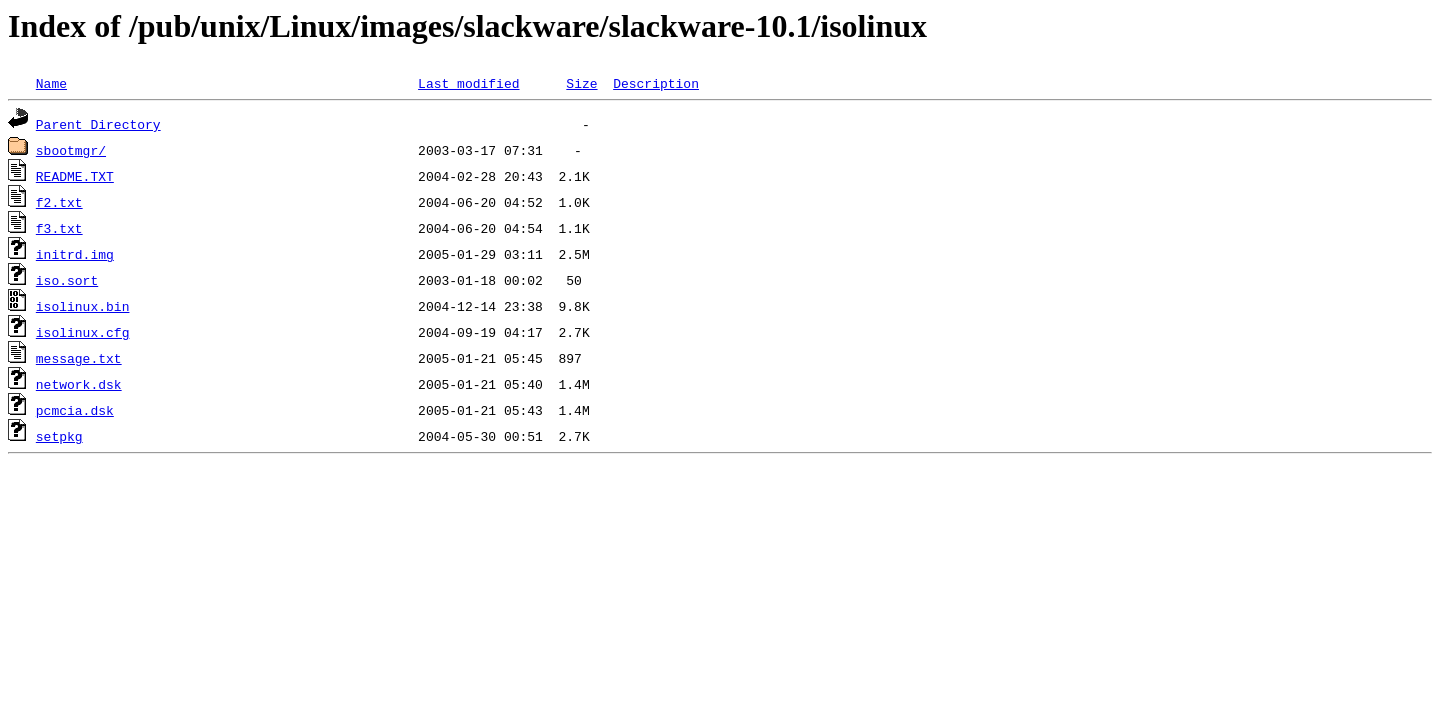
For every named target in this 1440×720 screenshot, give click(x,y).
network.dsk (79, 384)
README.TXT (75, 176)
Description (656, 83)
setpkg (59, 436)
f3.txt (59, 228)
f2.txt (59, 202)
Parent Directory (98, 124)
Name (51, 83)
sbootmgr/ (71, 150)
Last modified (468, 83)
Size (581, 83)
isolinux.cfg (83, 332)
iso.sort (67, 280)
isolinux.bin (83, 306)
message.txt (79, 358)
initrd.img (75, 254)
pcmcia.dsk (75, 410)
